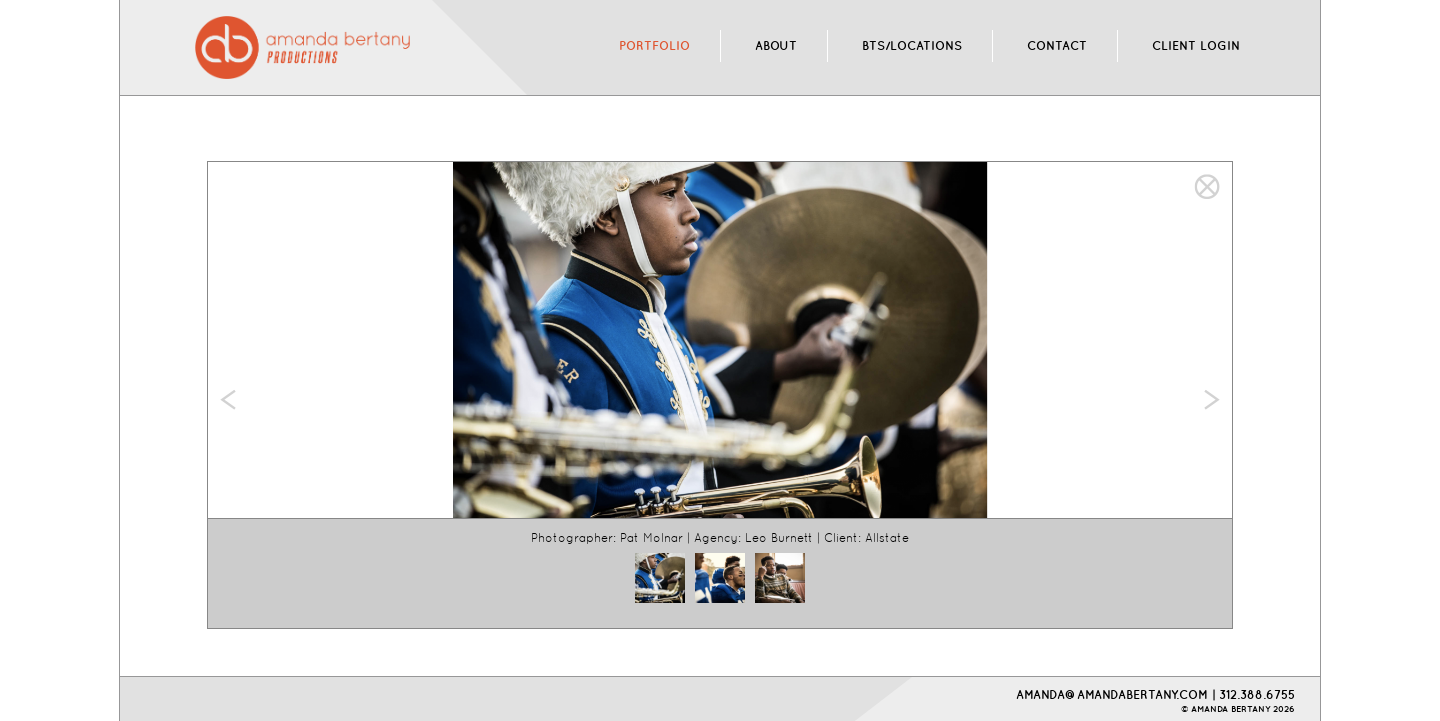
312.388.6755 (1257, 694)
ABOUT (776, 45)
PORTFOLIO (654, 45)
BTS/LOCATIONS (912, 45)
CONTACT (1057, 45)
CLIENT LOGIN (1196, 45)
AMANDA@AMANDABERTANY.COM (1112, 694)
